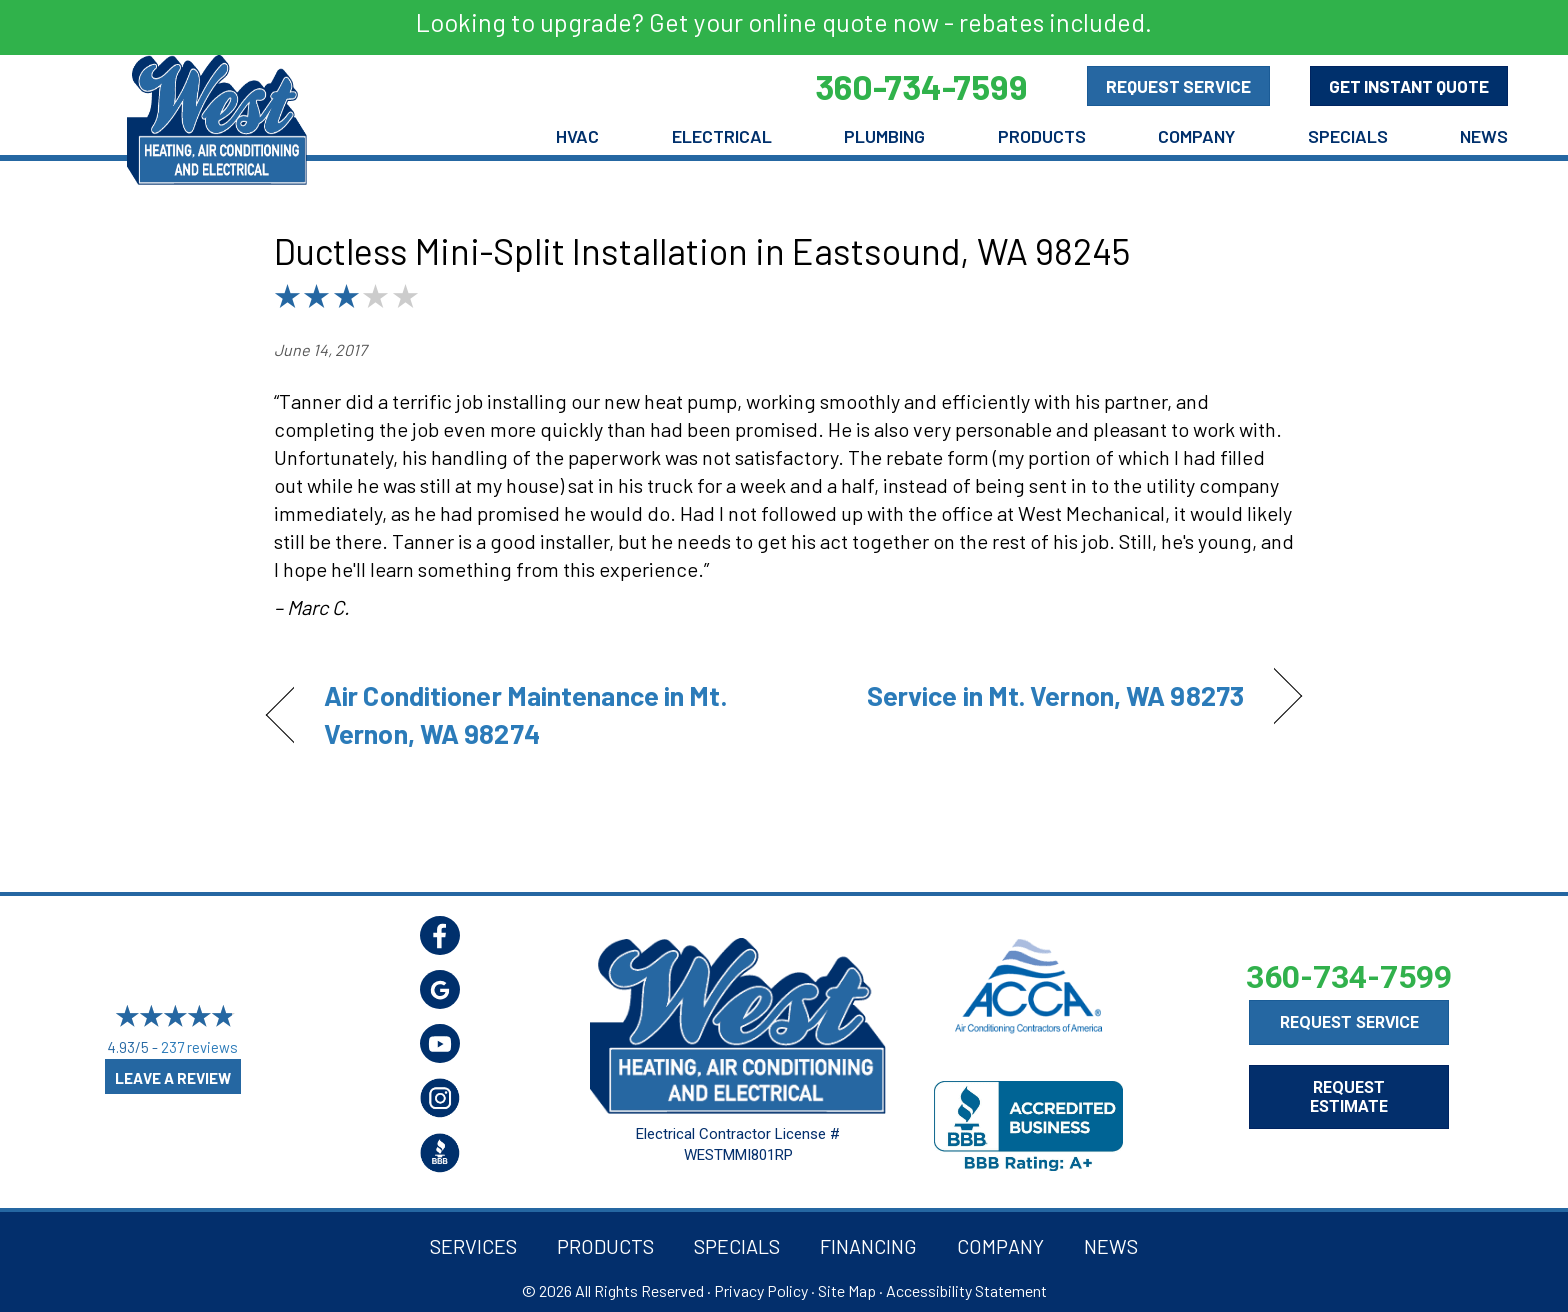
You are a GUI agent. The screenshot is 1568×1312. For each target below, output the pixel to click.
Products (1042, 136)
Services (473, 1246)
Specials (1348, 136)
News (1484, 136)
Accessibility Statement (966, 1290)
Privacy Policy (761, 1290)
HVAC (577, 136)
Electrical (722, 136)
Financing (868, 1246)
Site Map (847, 1290)
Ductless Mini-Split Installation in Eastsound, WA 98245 (702, 250)
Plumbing (884, 136)
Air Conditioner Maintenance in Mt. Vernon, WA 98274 (525, 714)
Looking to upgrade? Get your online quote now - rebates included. (784, 22)
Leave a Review (173, 1078)
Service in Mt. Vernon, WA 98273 (1055, 695)
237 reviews (199, 1047)
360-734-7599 (1349, 977)
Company (1196, 136)
